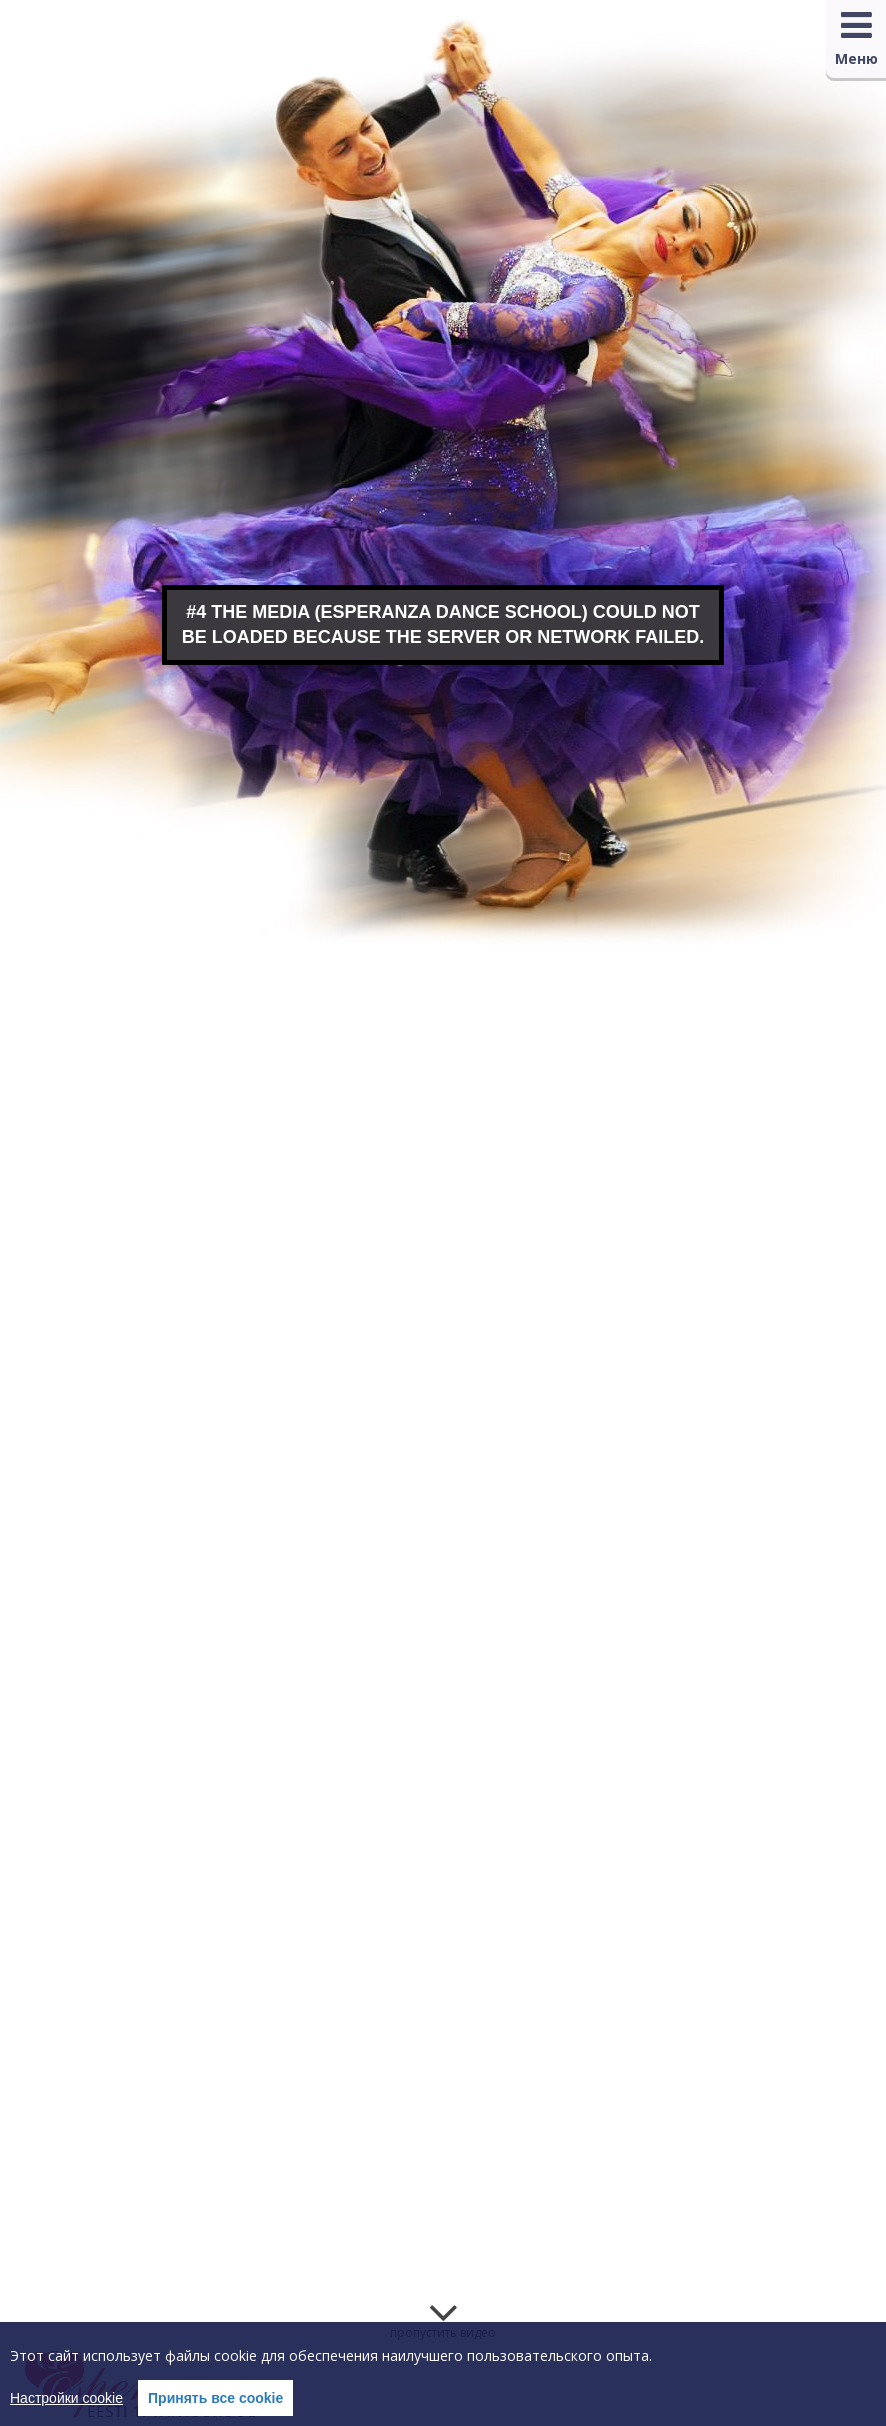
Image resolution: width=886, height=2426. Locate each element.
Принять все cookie (215, 2398)
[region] (443, 2374)
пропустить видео (443, 2332)
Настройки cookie (66, 2398)
